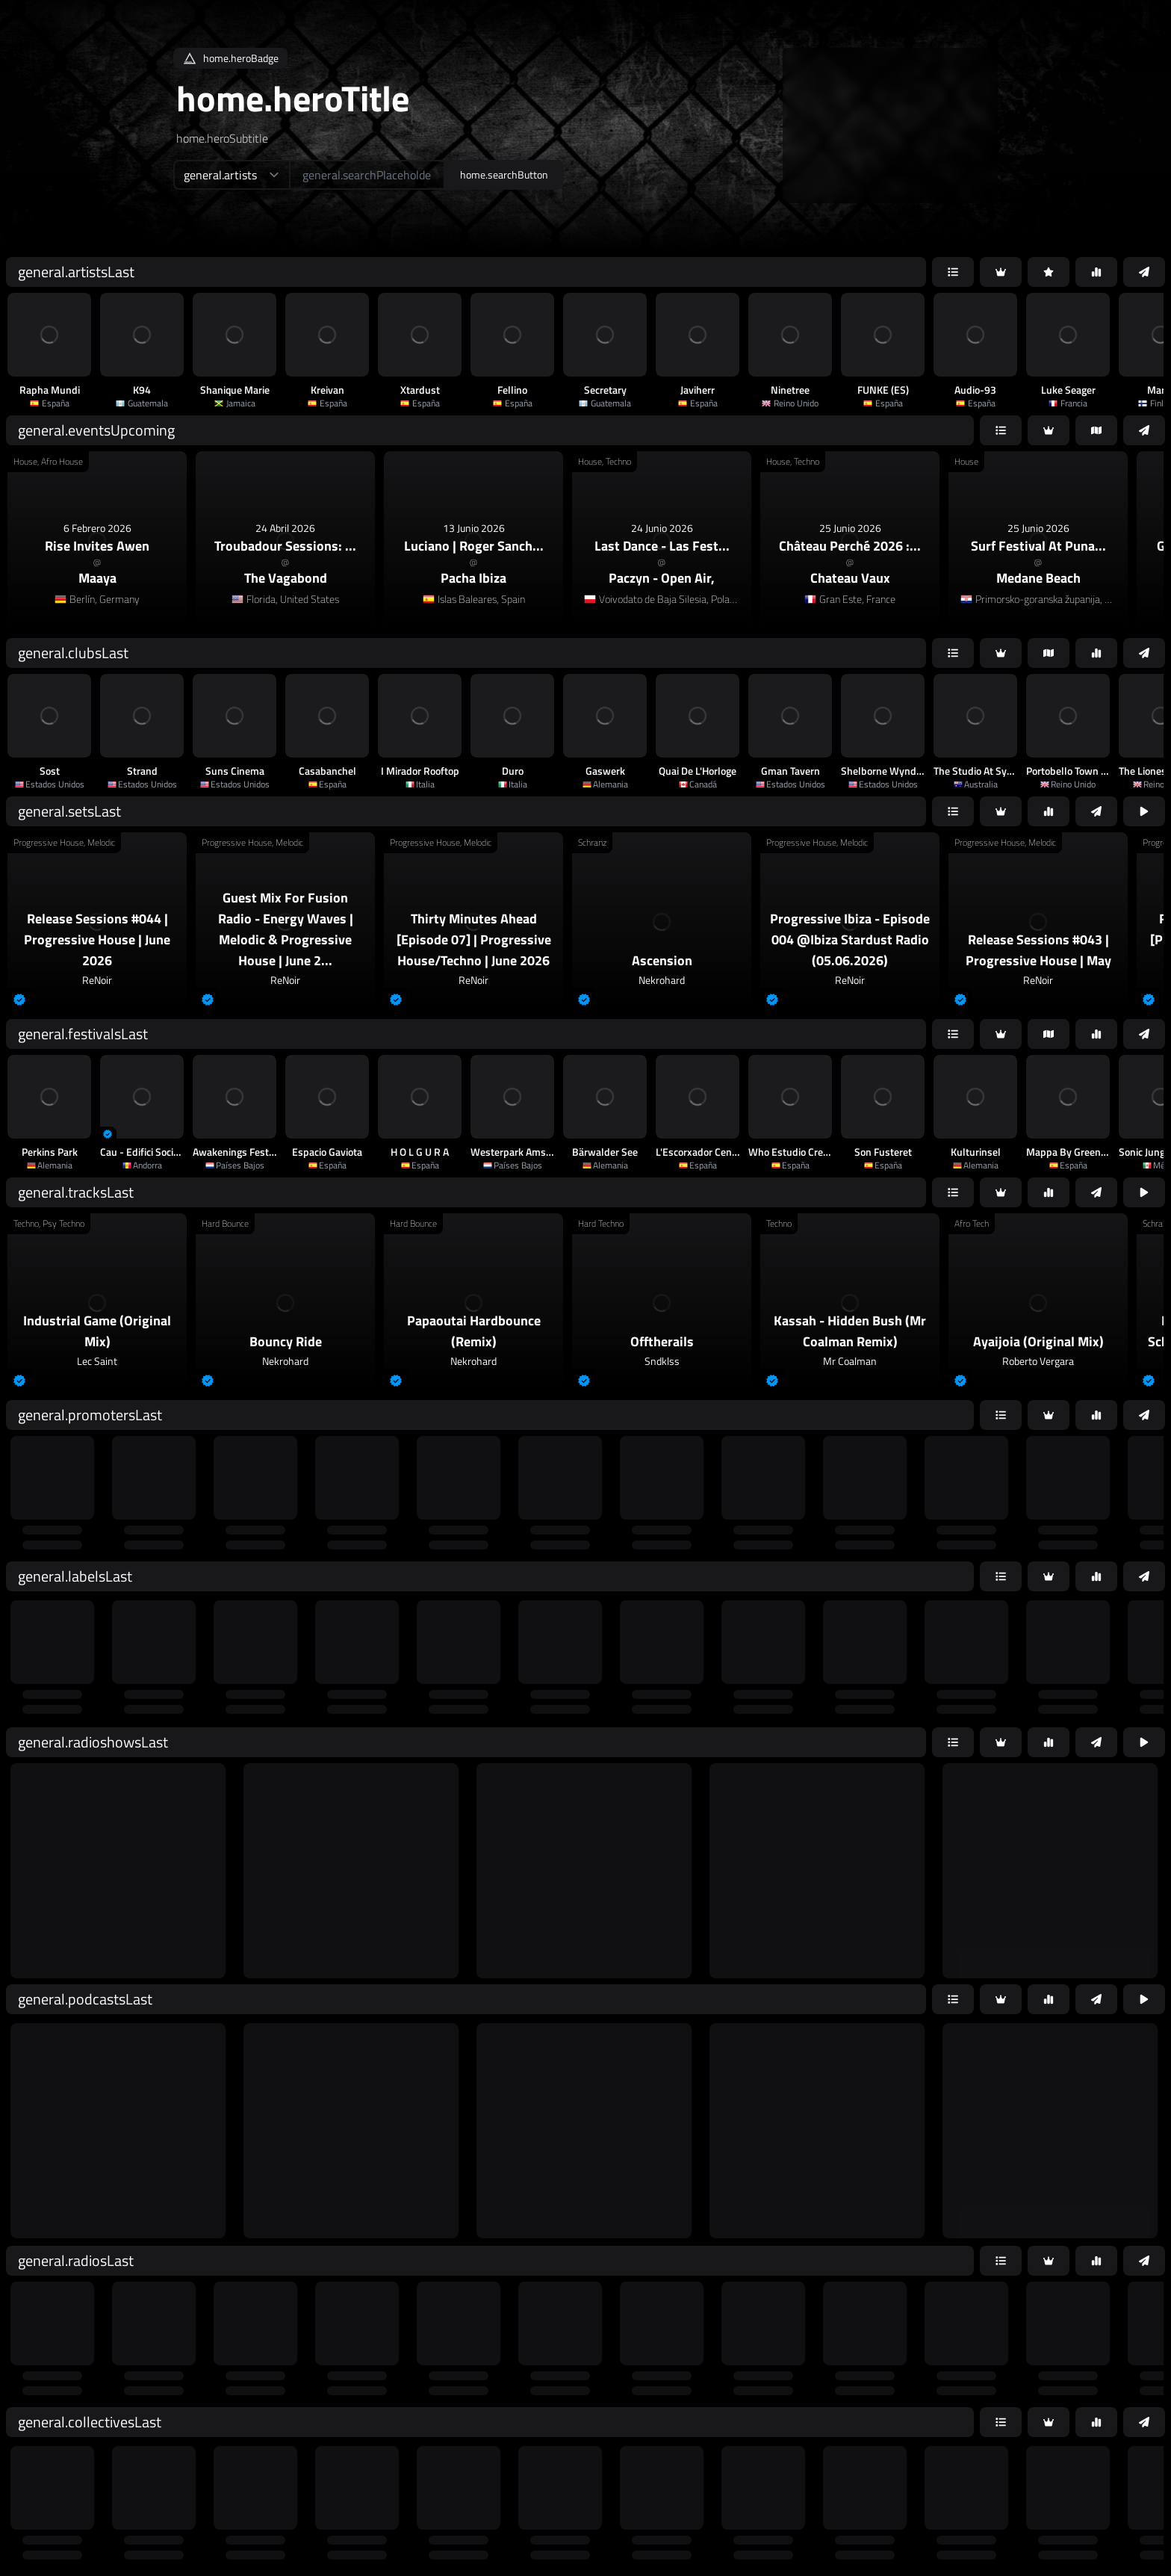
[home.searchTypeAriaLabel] (231, 175)
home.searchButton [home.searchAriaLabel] (504, 174)
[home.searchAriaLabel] (367, 175)
